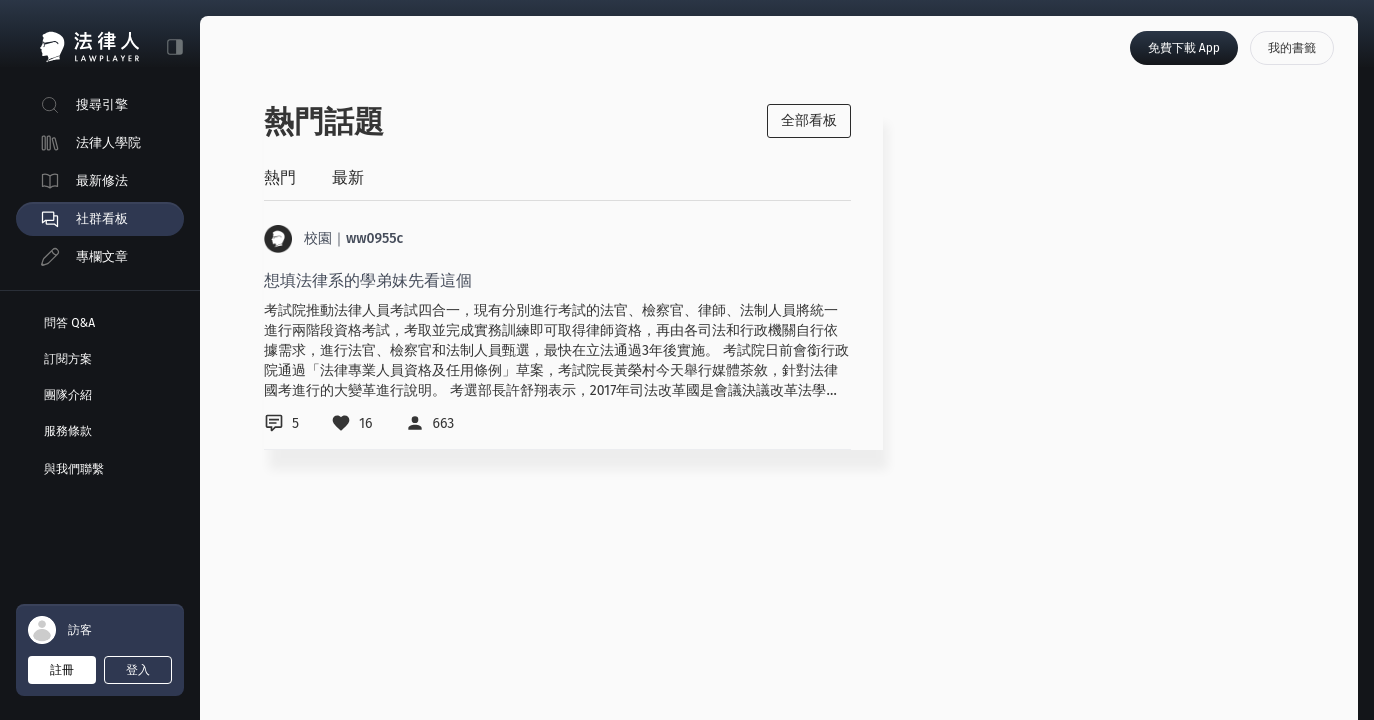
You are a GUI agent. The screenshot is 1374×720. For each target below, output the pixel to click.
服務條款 (68, 431)
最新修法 (102, 180)
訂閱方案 (68, 359)
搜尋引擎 (102, 104)
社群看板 (102, 218)
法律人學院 (108, 142)
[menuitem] (100, 105)
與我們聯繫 (74, 469)
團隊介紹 (68, 395)
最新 (348, 177)
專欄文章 (102, 256)
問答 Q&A (69, 323)
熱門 (280, 177)
